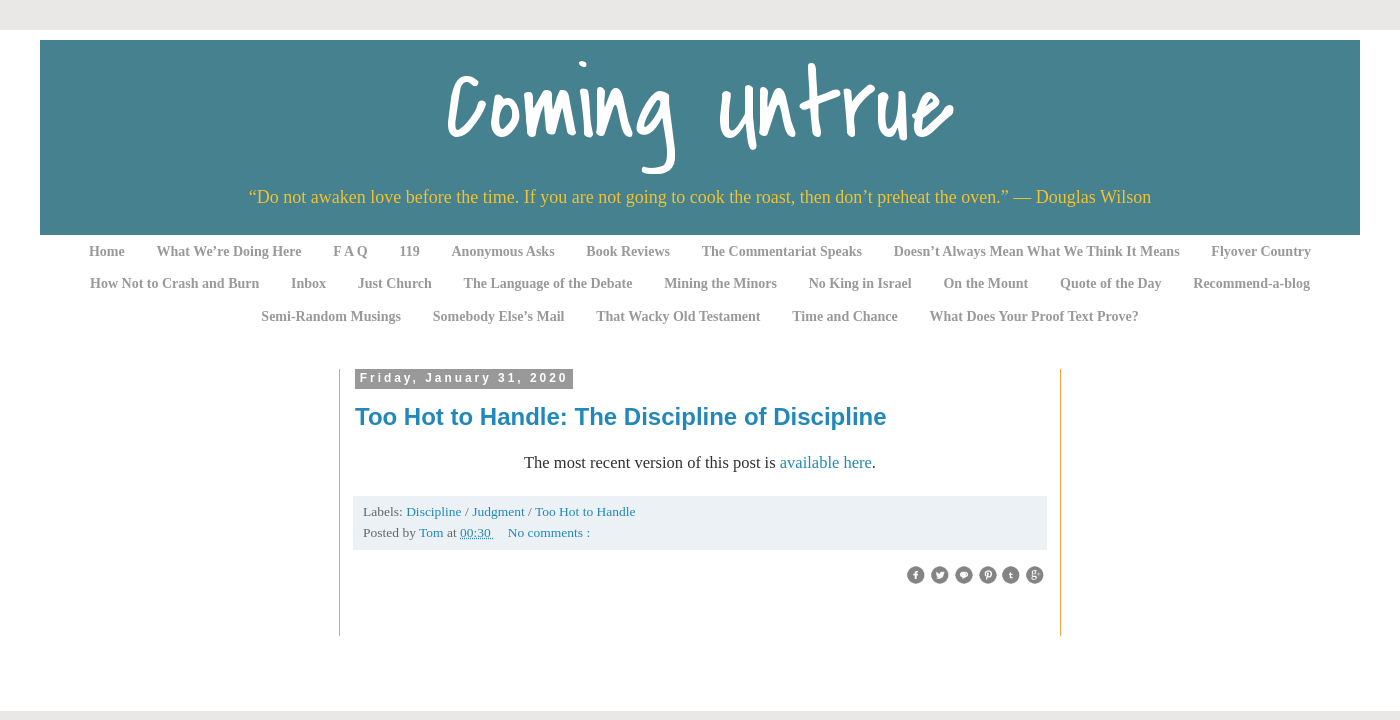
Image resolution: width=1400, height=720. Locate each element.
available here (826, 462)
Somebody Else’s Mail (499, 316)
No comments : (549, 532)
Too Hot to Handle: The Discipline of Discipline (621, 416)
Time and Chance (845, 316)
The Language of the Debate (548, 283)
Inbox (308, 283)
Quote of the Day (1111, 283)
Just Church (395, 283)
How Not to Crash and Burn (174, 283)
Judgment (500, 511)
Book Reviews (628, 251)
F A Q (350, 251)
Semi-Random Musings (331, 316)
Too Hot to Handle (585, 511)
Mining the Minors (720, 283)
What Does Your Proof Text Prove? (1034, 316)
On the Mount (985, 283)
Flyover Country (1261, 251)
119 (410, 251)
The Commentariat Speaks (782, 251)
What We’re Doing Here (228, 251)
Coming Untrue (700, 107)
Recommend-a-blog (1251, 283)
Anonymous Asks (503, 251)
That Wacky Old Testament (678, 316)
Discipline (435, 511)
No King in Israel (860, 283)
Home (107, 251)
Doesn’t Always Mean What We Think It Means (1037, 251)
